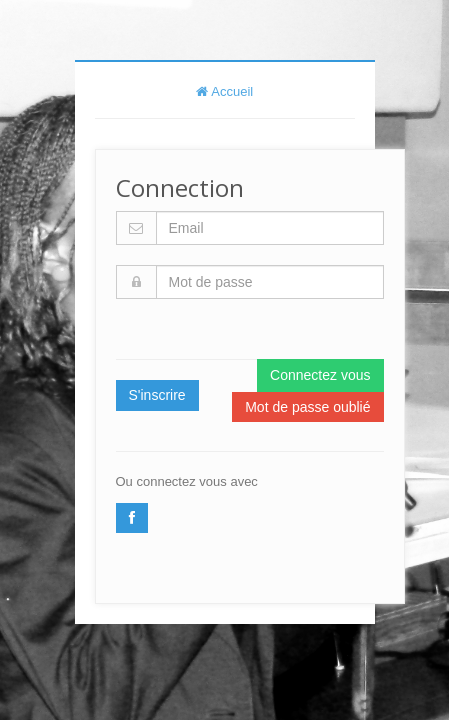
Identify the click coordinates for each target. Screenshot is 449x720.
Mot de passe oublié (307, 407)
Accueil (225, 91)
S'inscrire (157, 395)
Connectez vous (320, 375)
